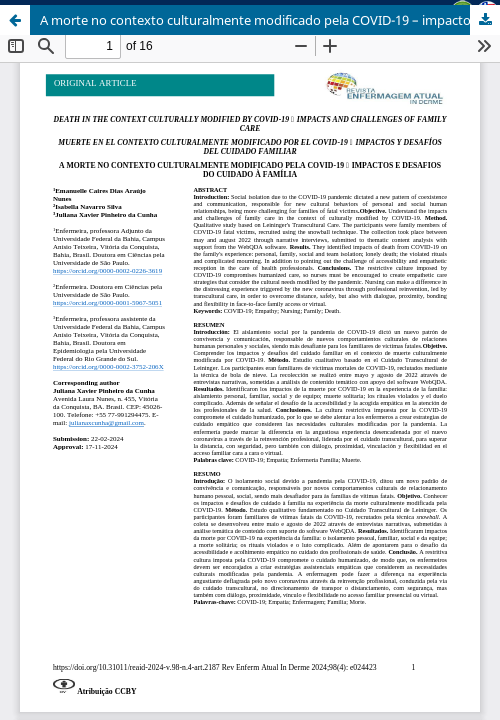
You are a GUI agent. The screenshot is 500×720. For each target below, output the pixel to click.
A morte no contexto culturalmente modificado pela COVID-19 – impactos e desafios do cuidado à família (270, 20)
